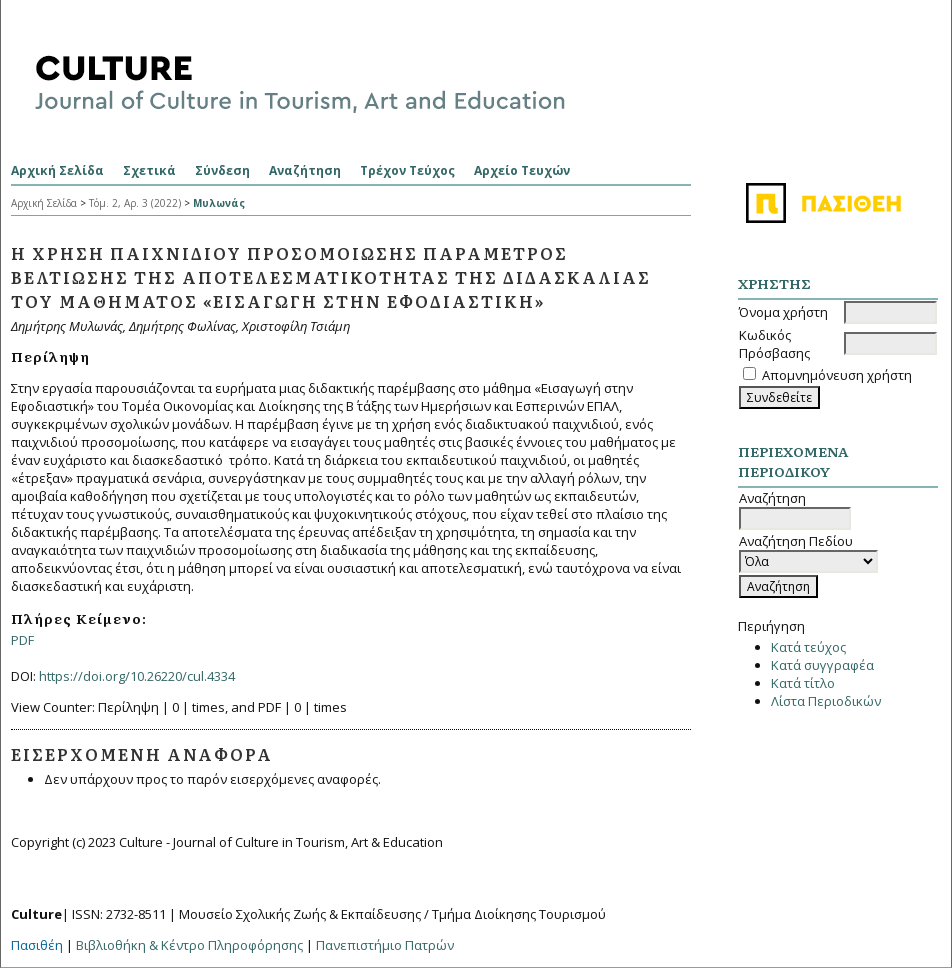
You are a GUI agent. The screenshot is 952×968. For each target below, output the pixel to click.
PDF (22, 640)
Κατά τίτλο (803, 683)
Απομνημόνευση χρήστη (837, 375)
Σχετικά (149, 170)
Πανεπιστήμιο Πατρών (385, 945)
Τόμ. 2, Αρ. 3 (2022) (135, 203)
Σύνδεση (222, 170)
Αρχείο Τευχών (522, 170)
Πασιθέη (37, 945)
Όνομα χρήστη (783, 312)
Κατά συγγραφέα (822, 665)
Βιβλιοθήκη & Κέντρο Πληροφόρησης (189, 945)
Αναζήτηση (305, 170)
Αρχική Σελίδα (57, 170)
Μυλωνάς (219, 203)
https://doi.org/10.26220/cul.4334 (137, 676)
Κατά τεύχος (808, 647)
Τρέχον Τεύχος (407, 170)
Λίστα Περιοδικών (826, 701)
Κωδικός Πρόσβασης (774, 344)
